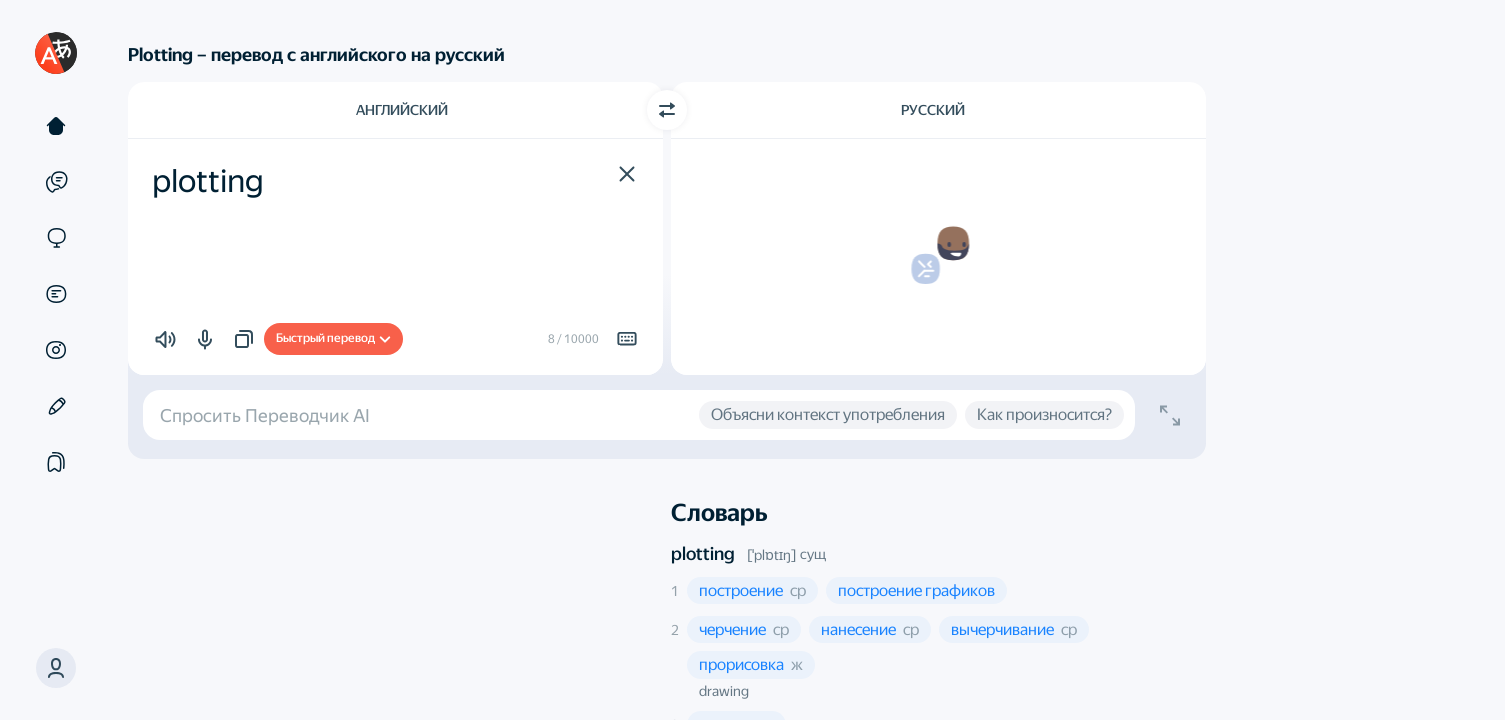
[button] (56, 668)
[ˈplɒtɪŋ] (771, 555)
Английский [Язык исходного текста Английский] (402, 110)
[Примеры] (56, 182)
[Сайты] (56, 238)
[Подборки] (56, 462)
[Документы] (56, 294)
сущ (813, 554)
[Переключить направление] (667, 110)
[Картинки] (56, 350)
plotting (703, 553)
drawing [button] (724, 691)
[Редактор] (56, 406)
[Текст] (56, 126)
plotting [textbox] (208, 181)
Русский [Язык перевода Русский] (933, 110)
